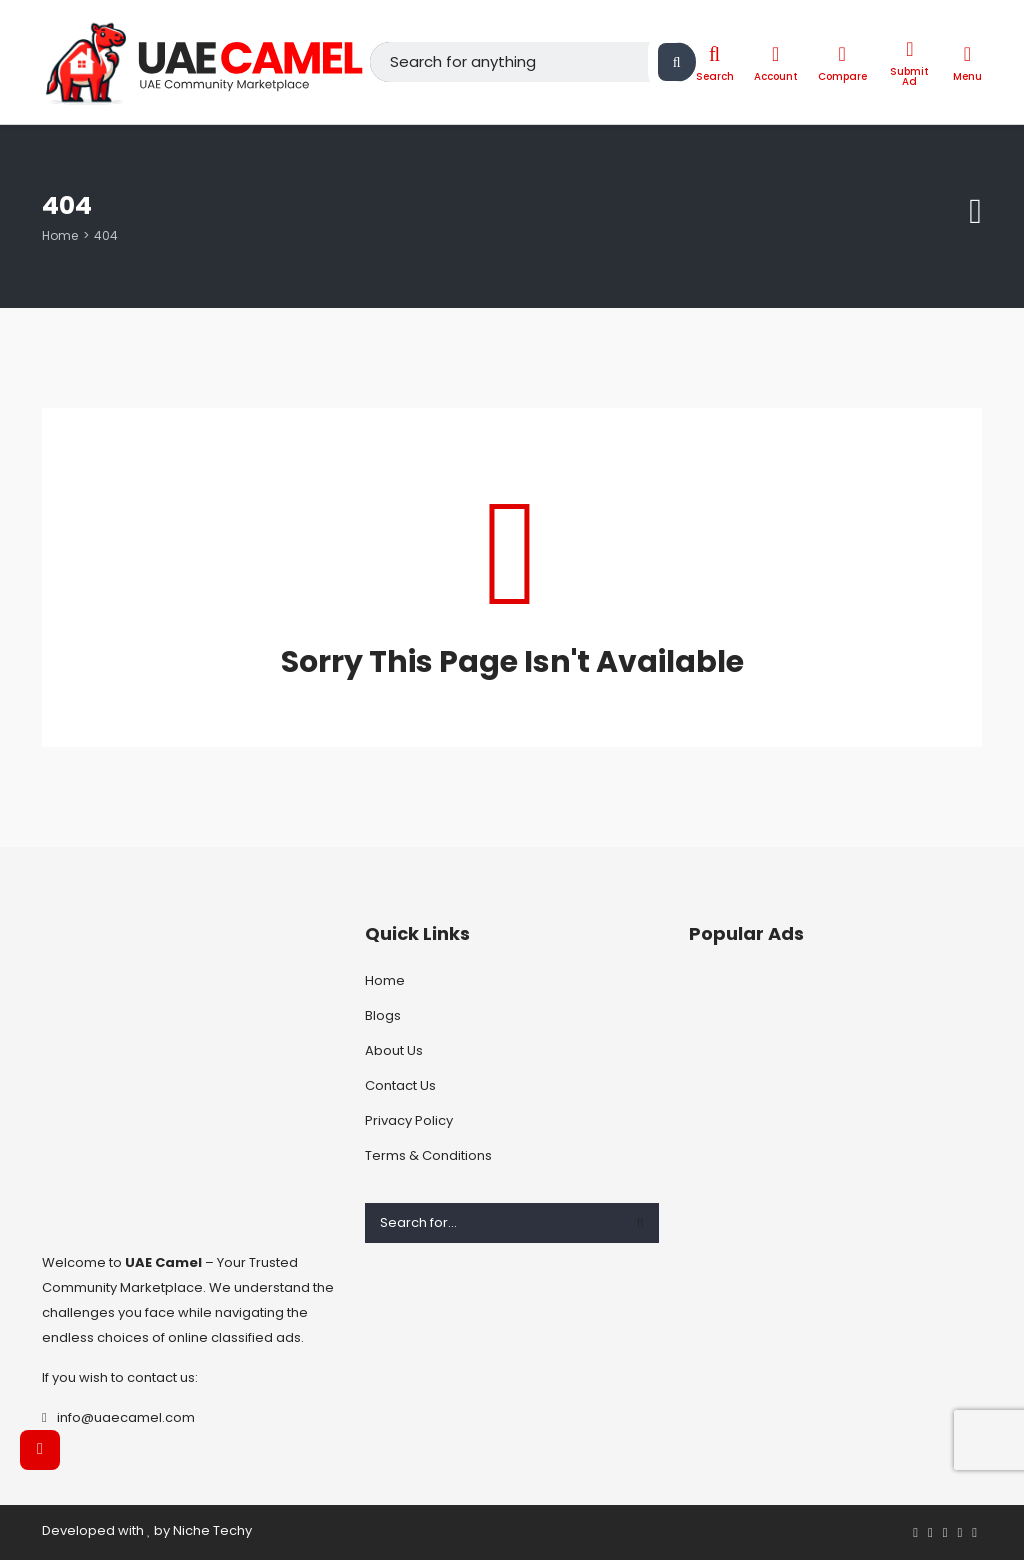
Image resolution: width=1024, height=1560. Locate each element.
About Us (394, 1050)
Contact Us (400, 1085)
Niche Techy (212, 1530)
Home (60, 235)
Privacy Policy (409, 1120)
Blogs (383, 1015)
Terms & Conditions (428, 1155)
